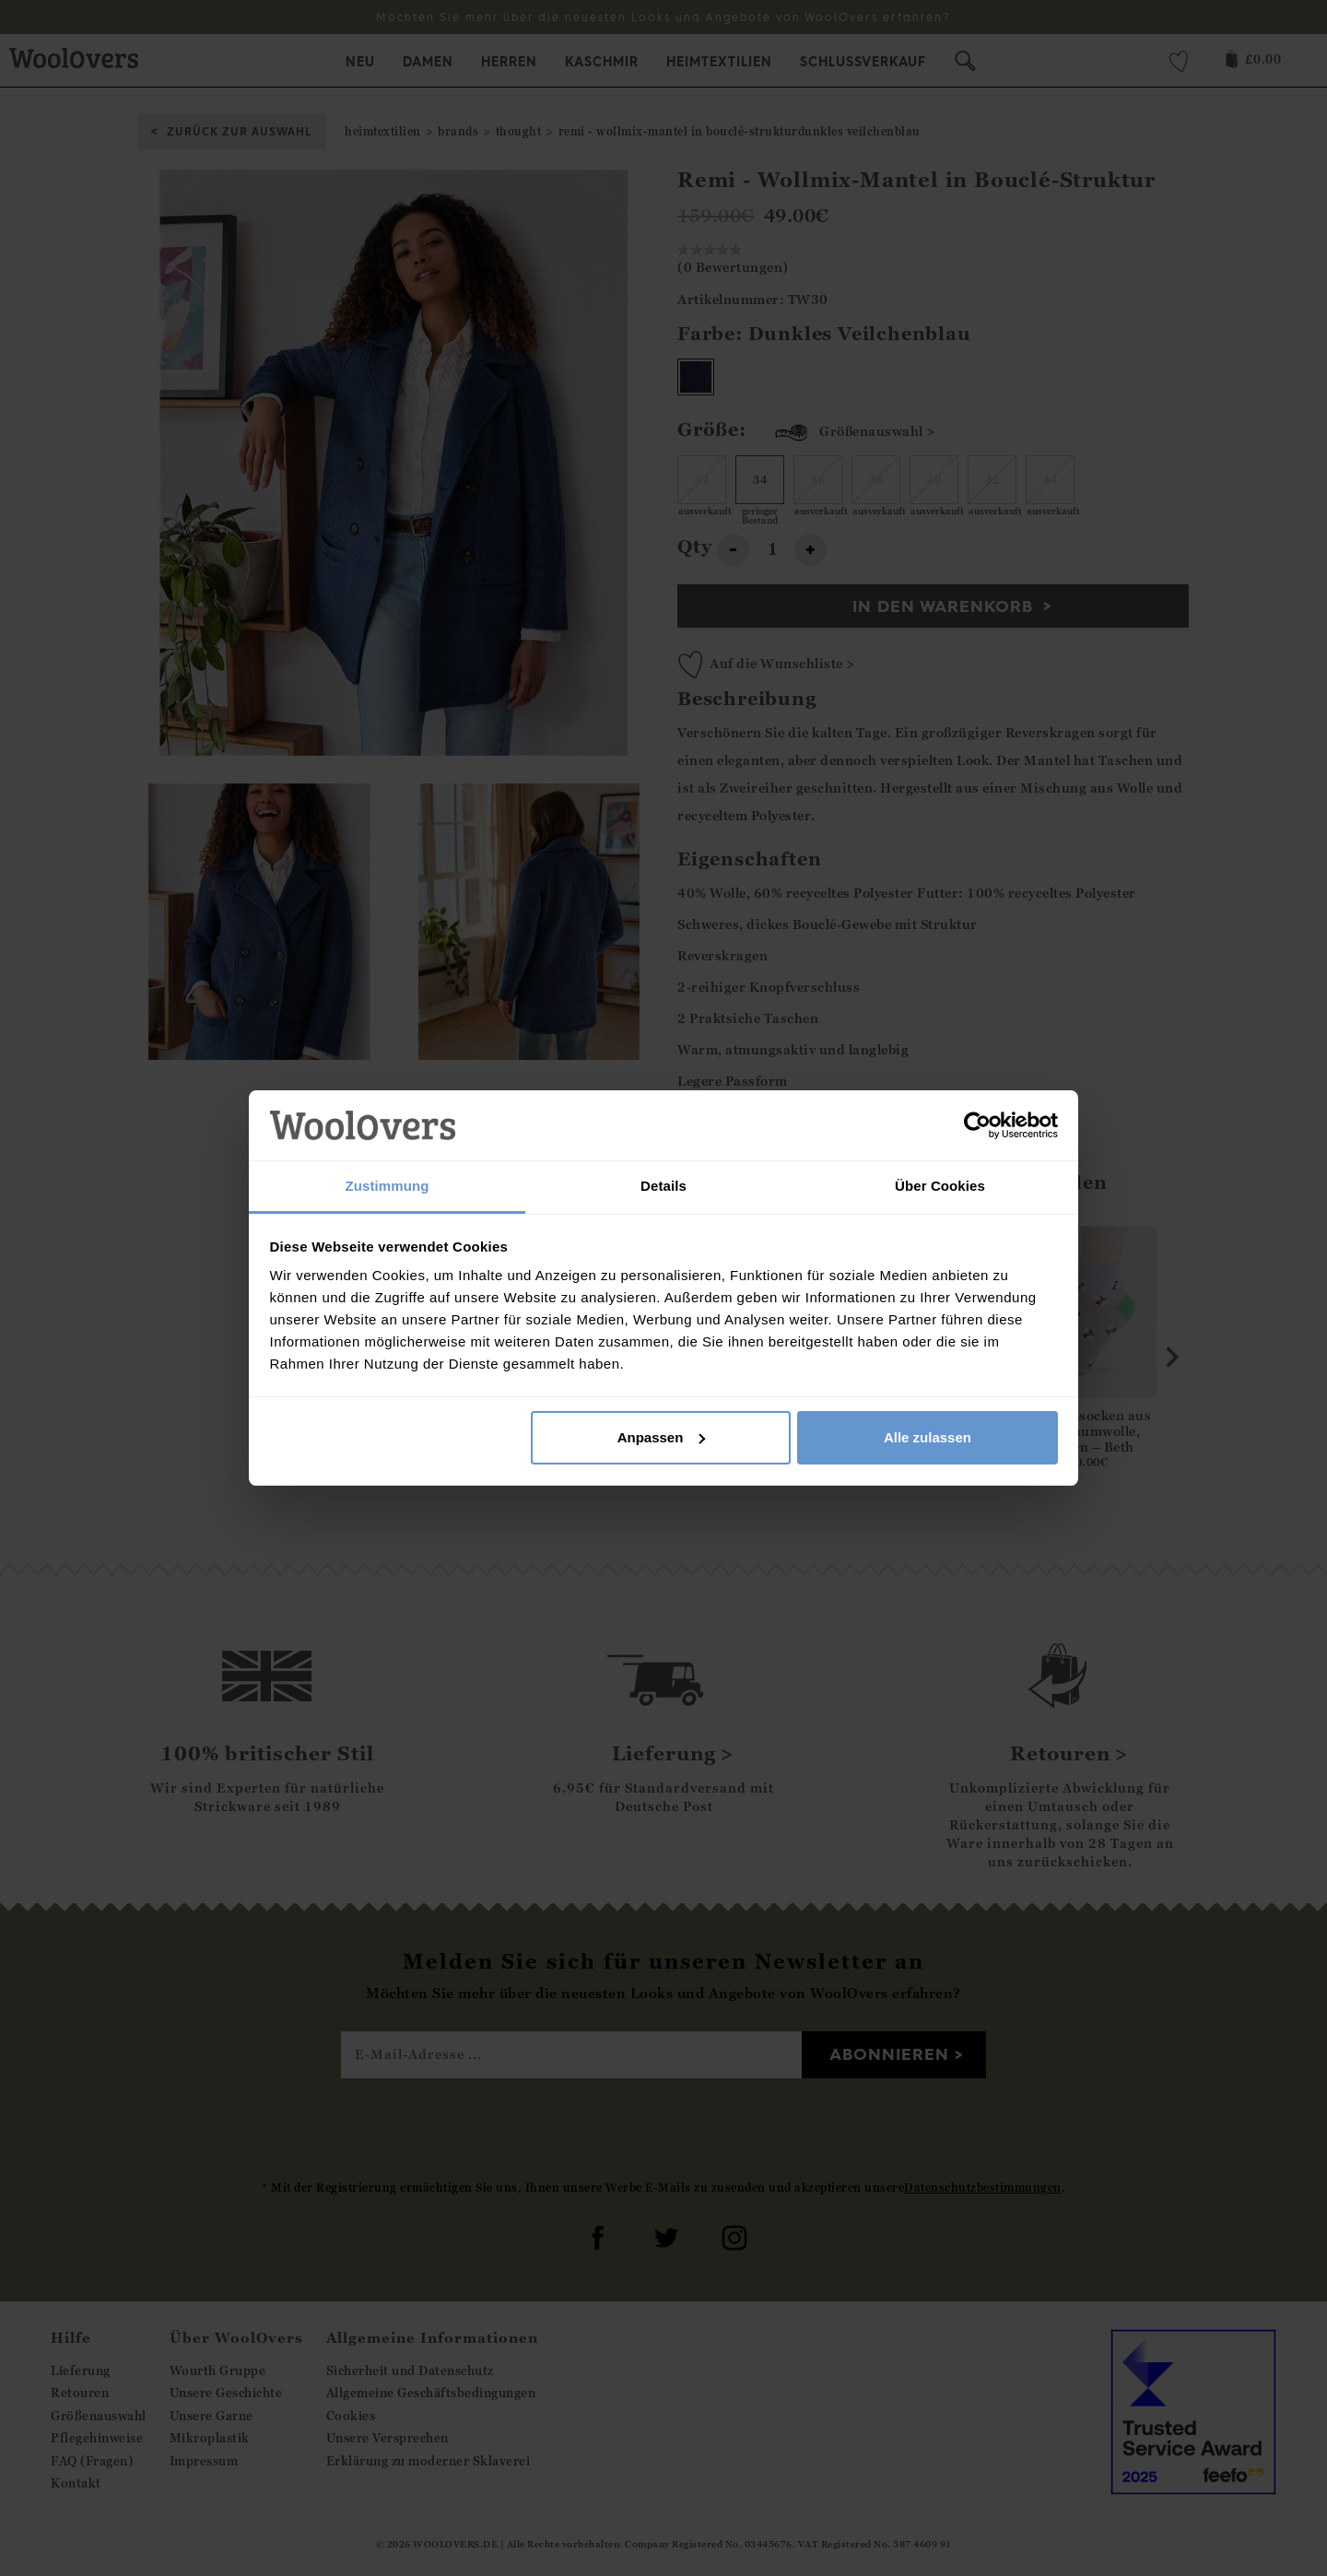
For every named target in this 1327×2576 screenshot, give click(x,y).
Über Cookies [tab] (940, 1186)
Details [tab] (663, 1186)
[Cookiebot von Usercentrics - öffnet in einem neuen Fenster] (977, 1125)
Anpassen (661, 1437)
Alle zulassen (927, 1437)
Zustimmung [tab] (387, 1186)
